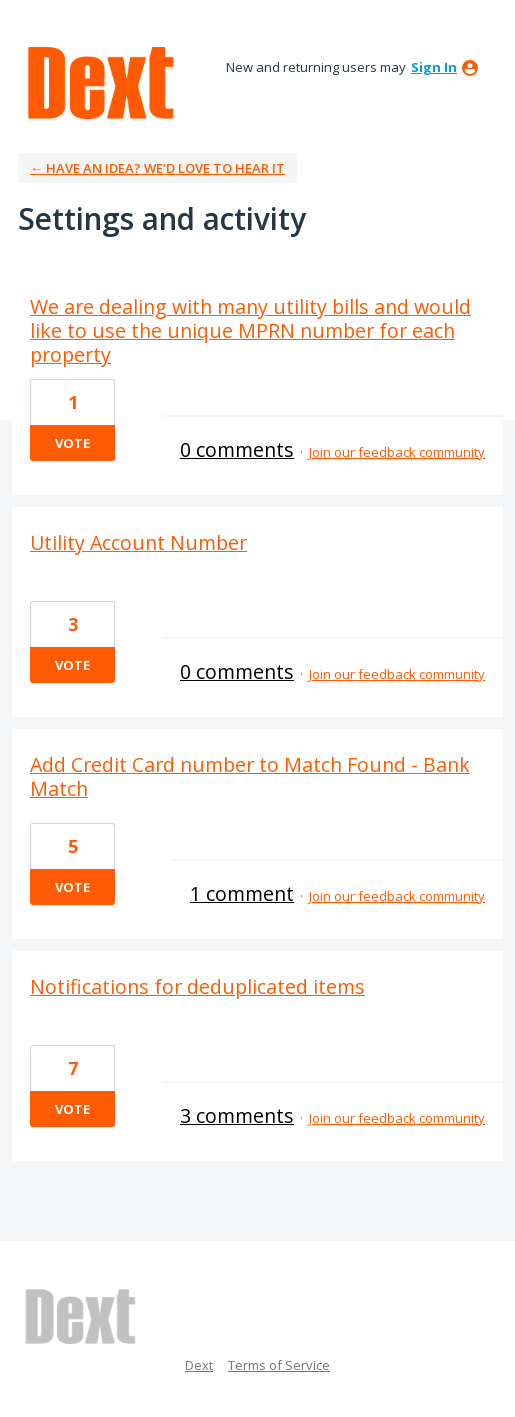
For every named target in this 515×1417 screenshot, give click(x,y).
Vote (72, 443)
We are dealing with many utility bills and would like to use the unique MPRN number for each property (250, 330)
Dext (199, 1365)
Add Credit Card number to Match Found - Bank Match (250, 776)
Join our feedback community (397, 452)
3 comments (237, 1115)
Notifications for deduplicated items (197, 986)
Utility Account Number (138, 542)
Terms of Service (279, 1365)
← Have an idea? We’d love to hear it (157, 168)
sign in (434, 67)
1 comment (242, 893)
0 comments (237, 449)
